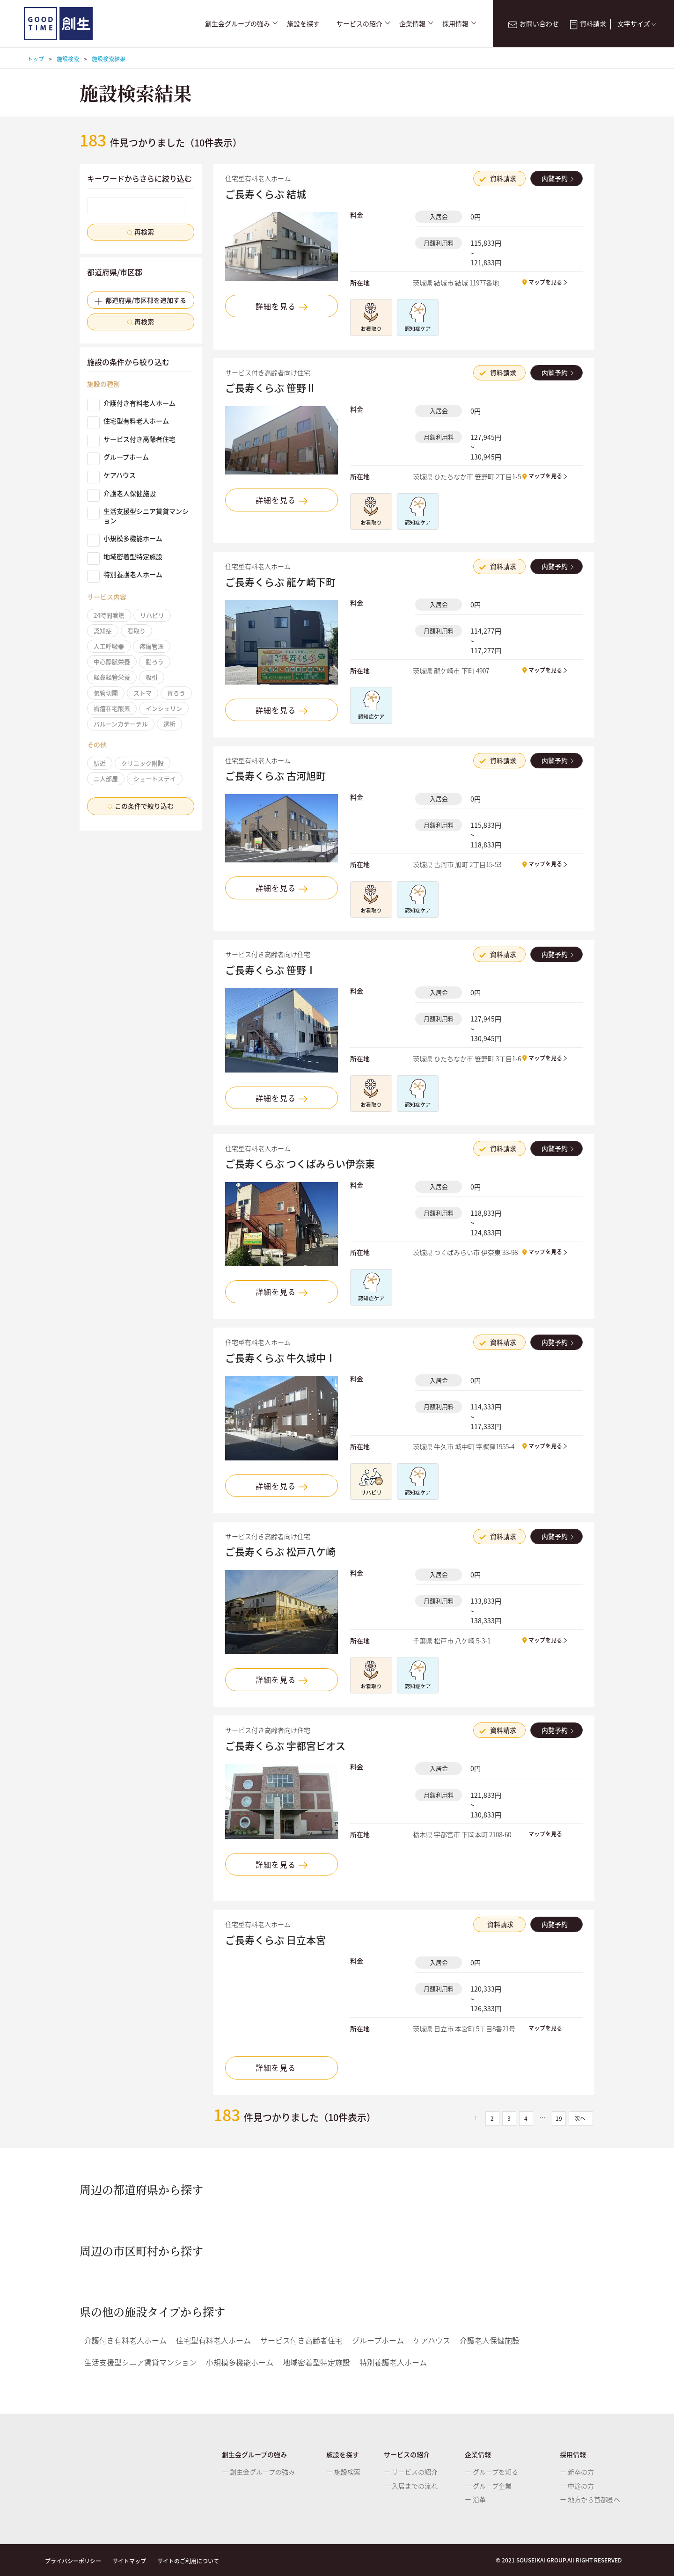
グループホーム (118, 457)
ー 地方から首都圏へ (590, 2499)
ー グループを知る (491, 2471)
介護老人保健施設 (121, 493)
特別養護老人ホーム (124, 574)
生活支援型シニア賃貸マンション (138, 516)
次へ (580, 2118)
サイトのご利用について (188, 2561)
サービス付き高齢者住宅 (131, 439)
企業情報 (412, 23)
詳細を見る (282, 306)
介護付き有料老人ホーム (131, 403)
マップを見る (544, 282)
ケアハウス (111, 475)
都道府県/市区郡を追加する (140, 300)
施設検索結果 (108, 59)
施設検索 (68, 59)
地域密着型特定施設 (124, 557)
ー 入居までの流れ (411, 2485)
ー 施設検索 (343, 2471)
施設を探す (303, 23)
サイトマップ (129, 2561)
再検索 (140, 231)
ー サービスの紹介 (411, 2471)
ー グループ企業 (488, 2485)
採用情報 (455, 23)
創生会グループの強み (237, 23)
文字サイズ (638, 23)
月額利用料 (439, 242)
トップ (35, 59)
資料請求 (588, 23)
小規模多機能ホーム (124, 538)
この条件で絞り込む (141, 805)
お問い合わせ (533, 23)
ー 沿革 (475, 2499)
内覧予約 (556, 178)
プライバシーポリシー (73, 2561)
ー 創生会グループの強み (258, 2471)
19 (559, 2118)
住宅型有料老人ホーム (128, 421)
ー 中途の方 (577, 2485)
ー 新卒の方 (577, 2471)
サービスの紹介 (359, 23)
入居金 (439, 216)
